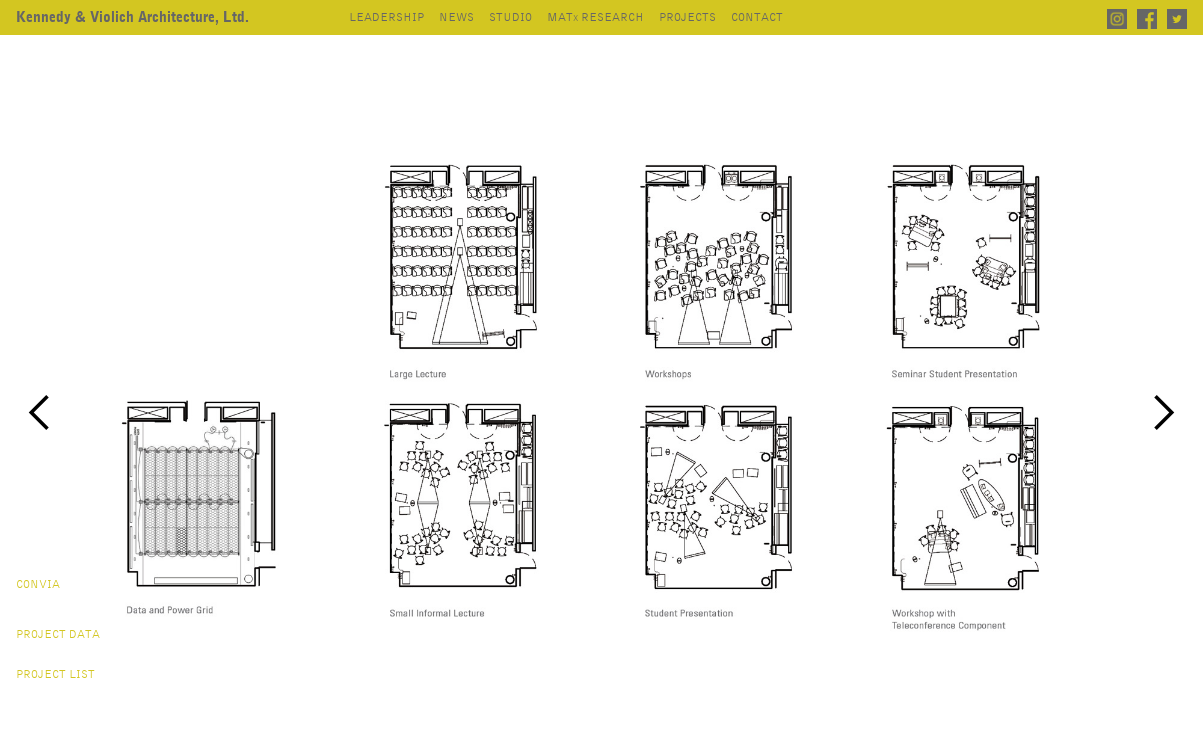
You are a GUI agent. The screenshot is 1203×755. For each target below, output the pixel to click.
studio (510, 18)
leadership (386, 18)
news (456, 18)
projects (687, 18)
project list (55, 675)
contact (757, 18)
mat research (595, 18)
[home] (132, 18)
